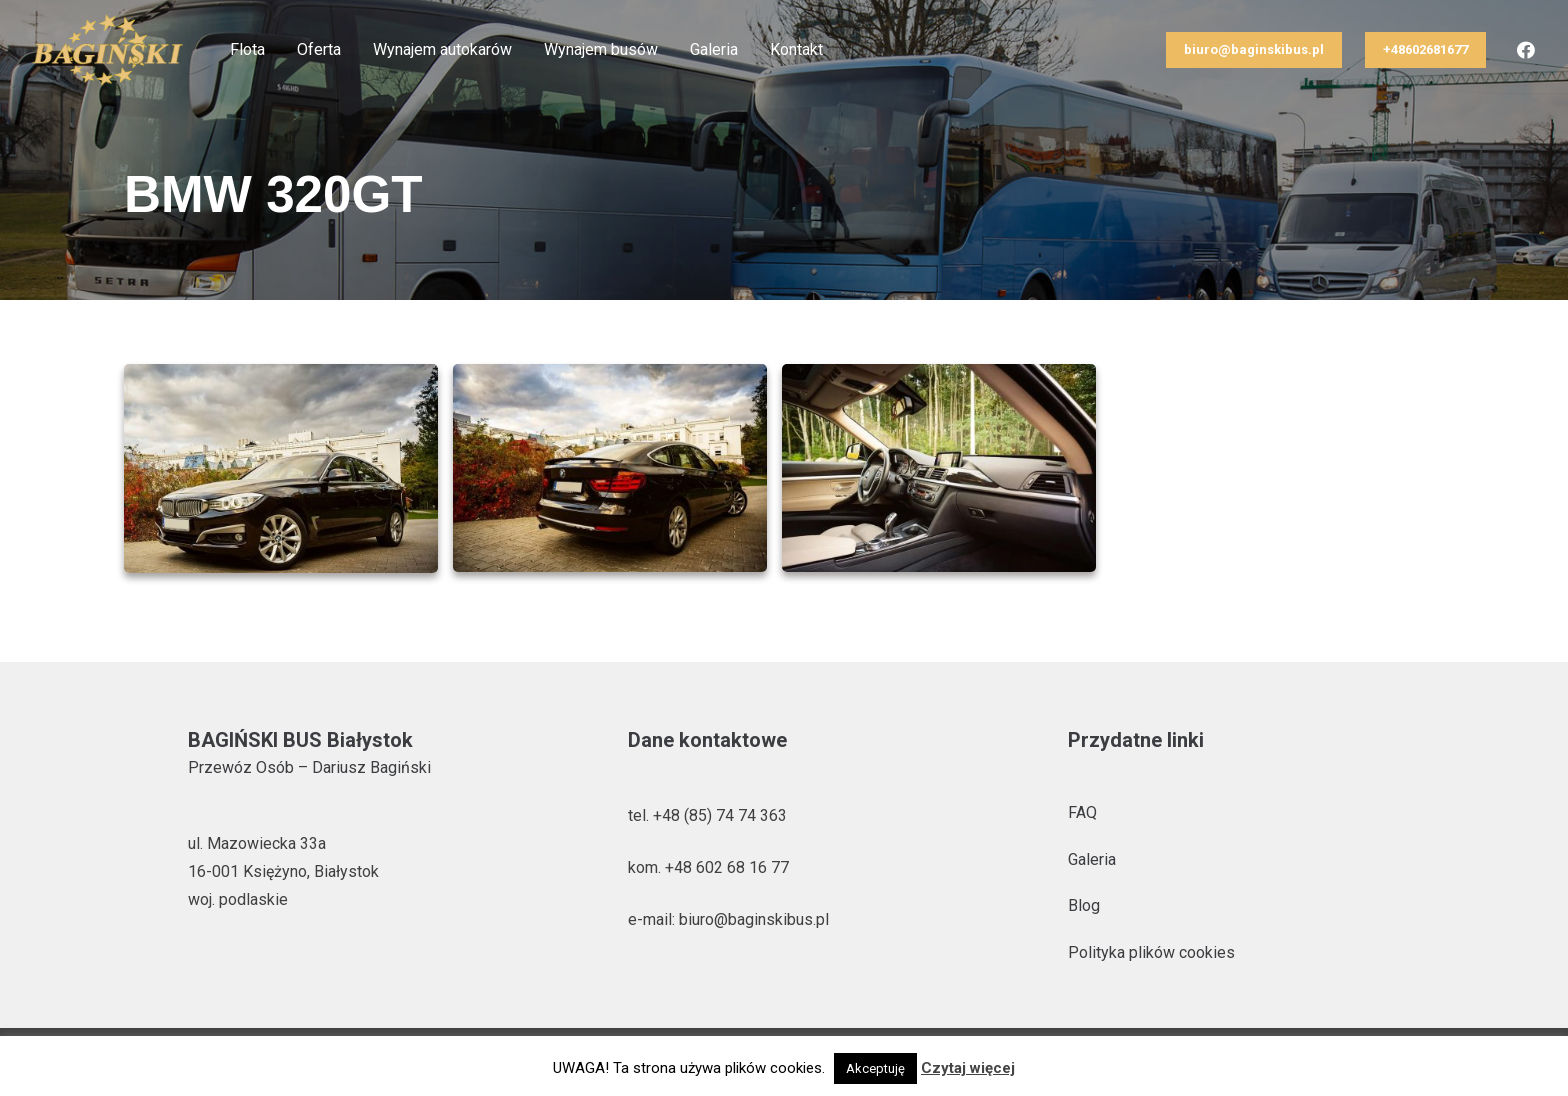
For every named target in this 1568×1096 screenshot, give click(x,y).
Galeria (1092, 859)
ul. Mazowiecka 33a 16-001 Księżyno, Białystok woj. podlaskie (283, 871)
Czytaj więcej (968, 1068)
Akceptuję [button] (875, 1068)
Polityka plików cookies (1151, 952)
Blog (1084, 905)
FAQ (1082, 812)
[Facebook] (1526, 50)
